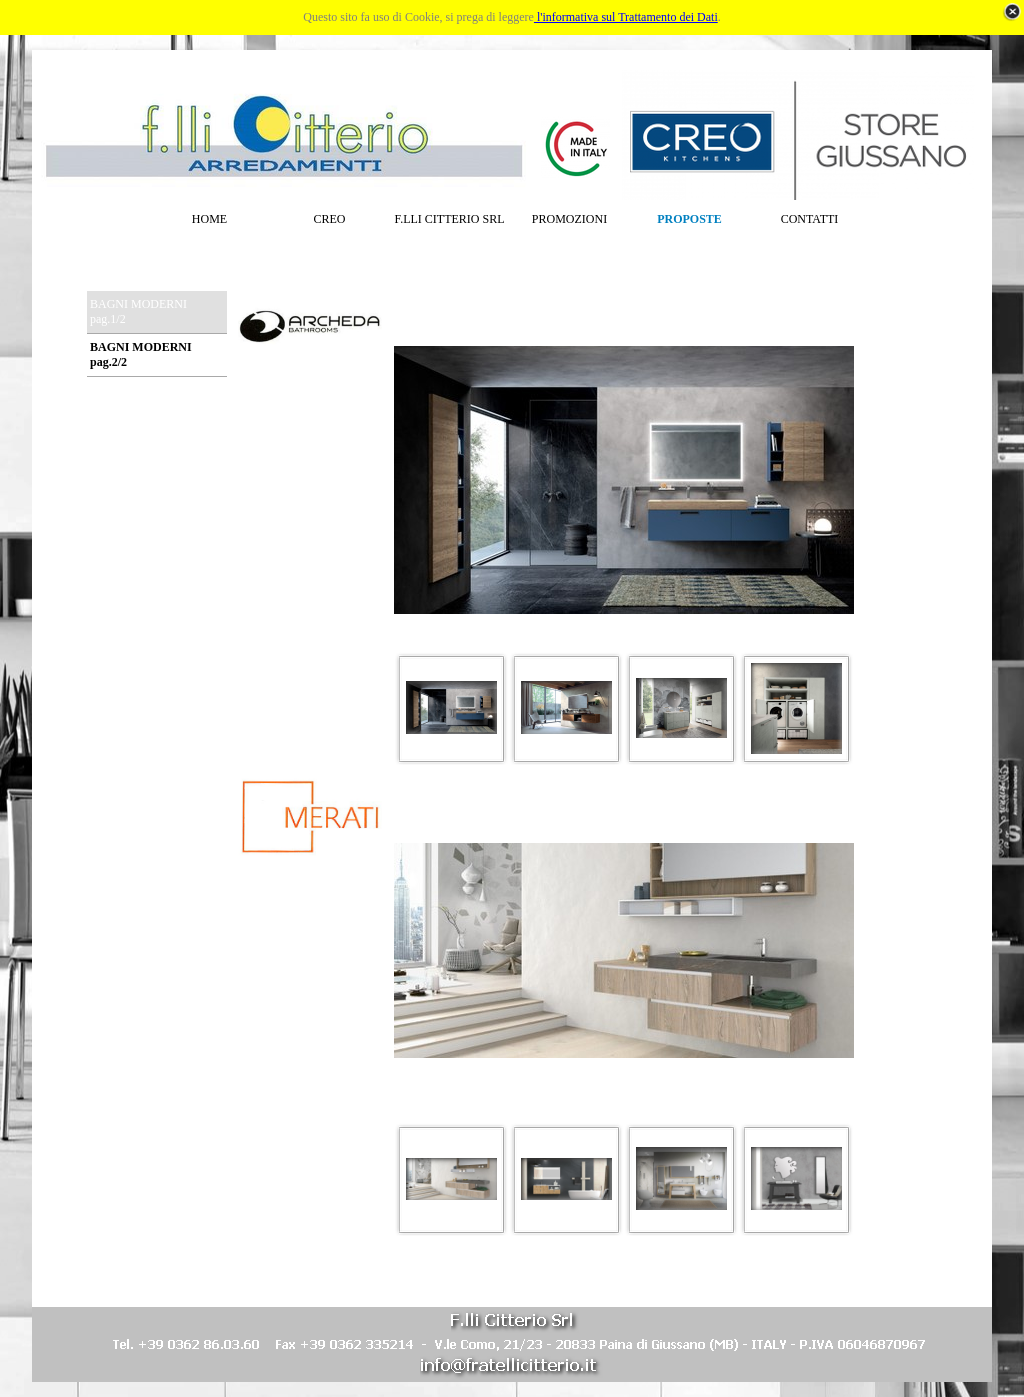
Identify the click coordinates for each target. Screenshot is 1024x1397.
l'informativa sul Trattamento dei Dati (626, 17)
